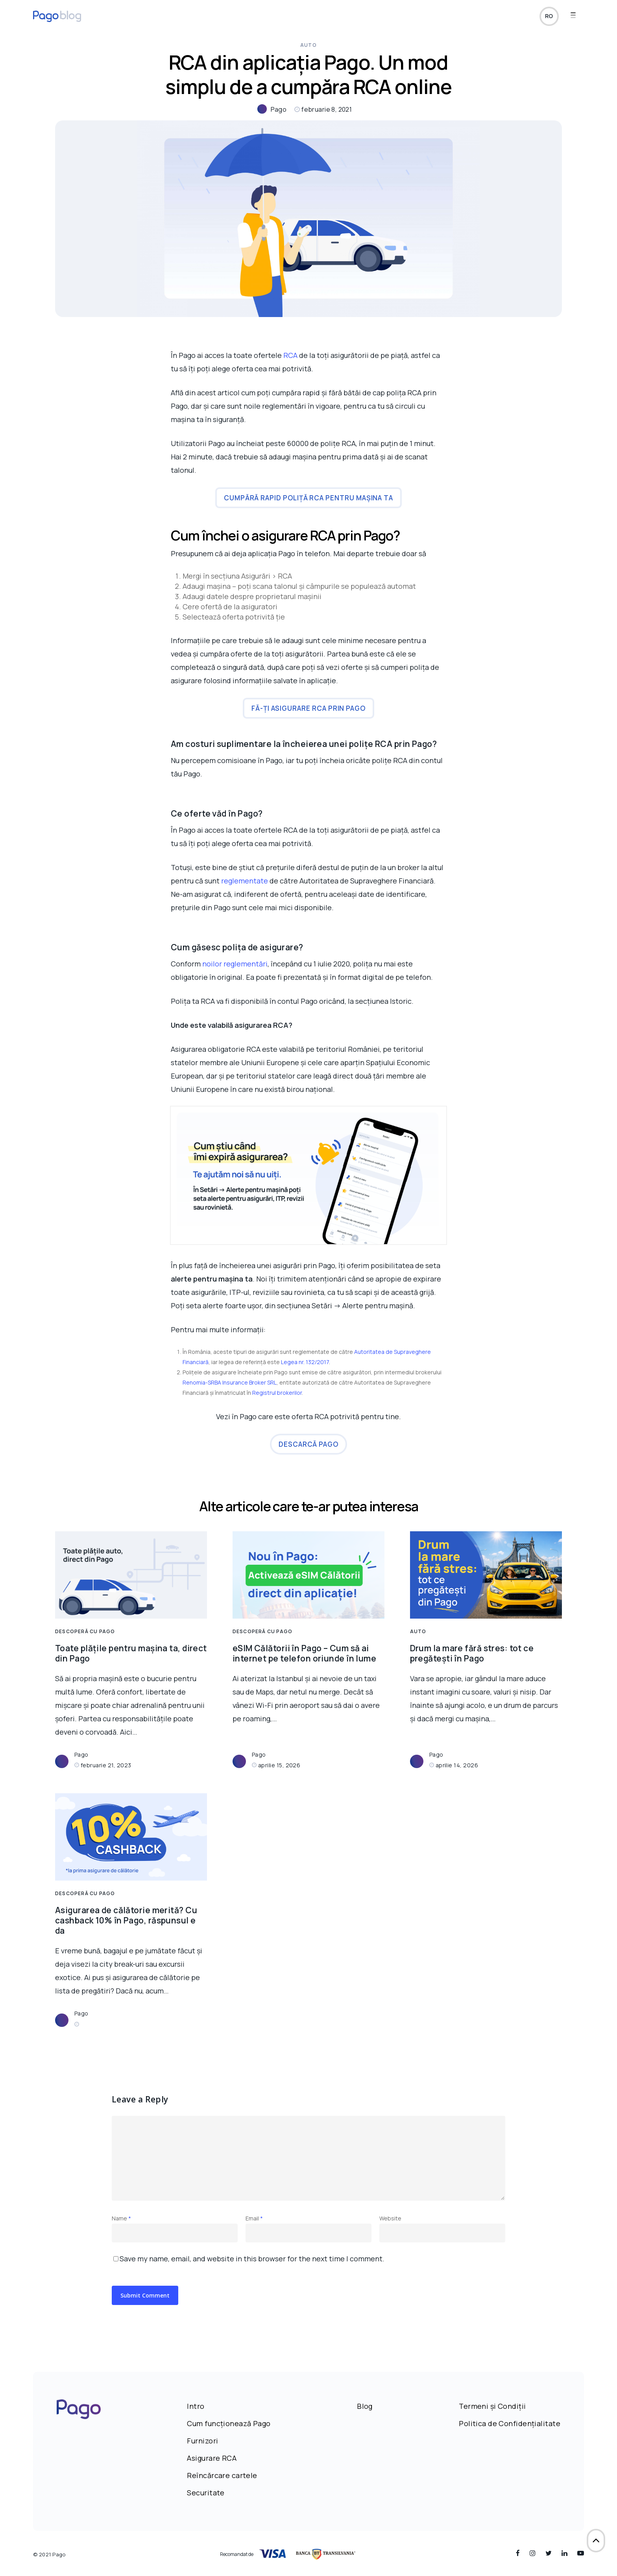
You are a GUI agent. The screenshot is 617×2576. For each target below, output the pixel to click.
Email (254, 2218)
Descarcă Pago (308, 1444)
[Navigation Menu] (577, 17)
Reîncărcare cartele (222, 2475)
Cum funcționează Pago (228, 2423)
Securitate (205, 2492)
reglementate (245, 880)
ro (549, 16)
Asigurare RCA (211, 2458)
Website (390, 2218)
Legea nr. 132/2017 (305, 1362)
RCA (290, 355)
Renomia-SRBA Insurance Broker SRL (230, 1382)
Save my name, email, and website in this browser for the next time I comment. (252, 2258)
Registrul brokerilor (277, 1392)
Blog (365, 2406)
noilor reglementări (235, 963)
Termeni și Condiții (492, 2406)
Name (121, 2218)
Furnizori (202, 2440)
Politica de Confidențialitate (509, 2423)
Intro (195, 2406)
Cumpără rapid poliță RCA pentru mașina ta (308, 497)
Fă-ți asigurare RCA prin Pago (308, 708)
